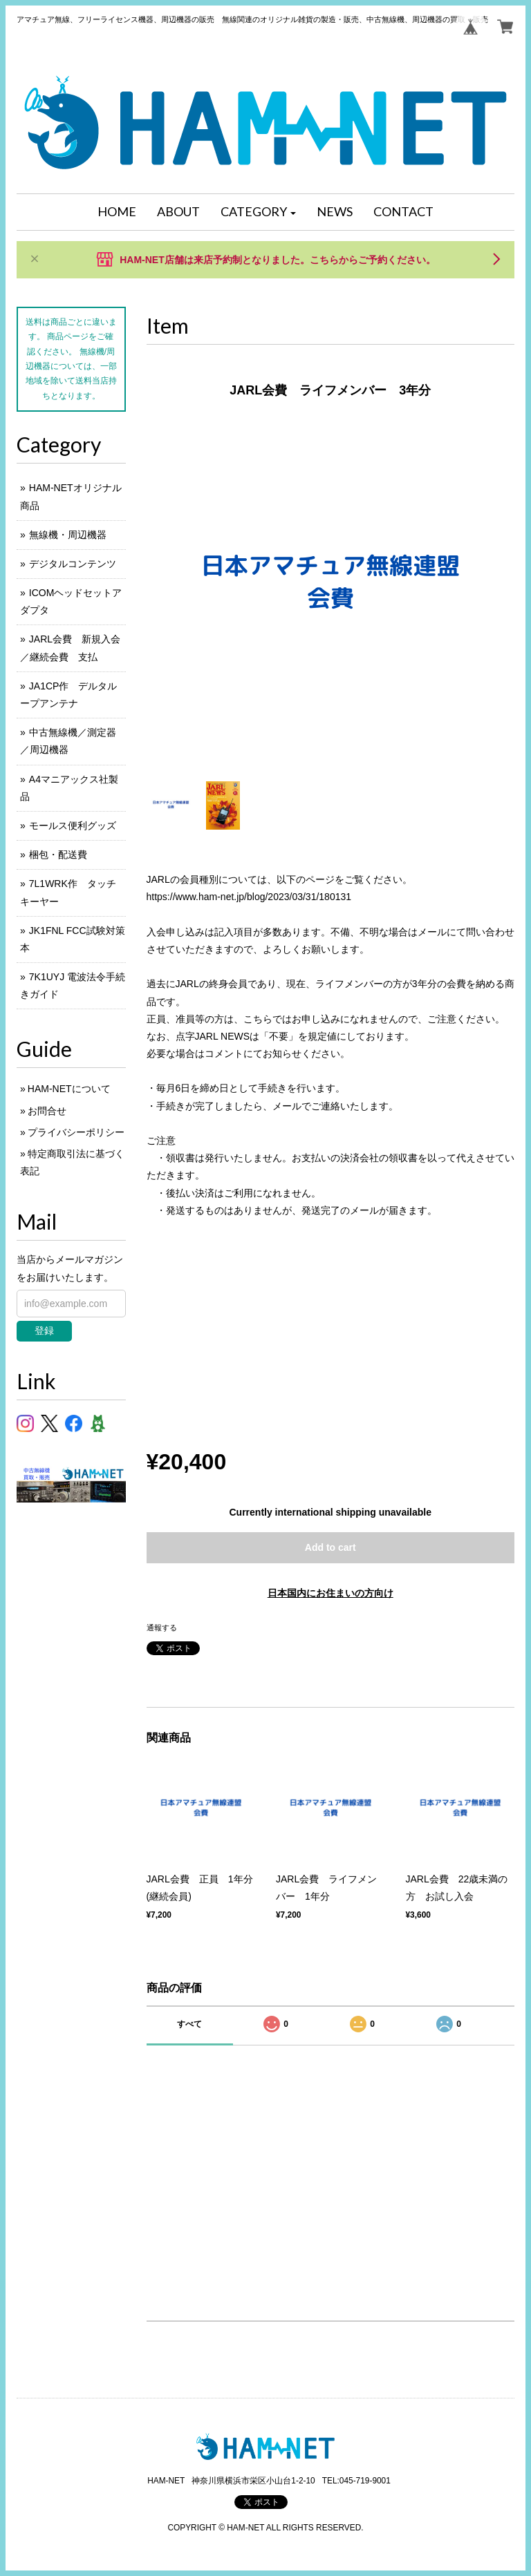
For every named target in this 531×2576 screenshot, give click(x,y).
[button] (258, 212)
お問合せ (47, 1110)
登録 (44, 1330)
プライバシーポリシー (76, 1132)
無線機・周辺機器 (67, 534)
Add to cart (330, 1547)
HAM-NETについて (69, 1088)
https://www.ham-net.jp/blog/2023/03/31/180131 (249, 896)
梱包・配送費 (58, 854)
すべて (189, 2024)
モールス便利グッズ (72, 825)
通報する (162, 1627)
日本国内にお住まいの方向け (330, 1593)
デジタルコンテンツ (72, 563)
